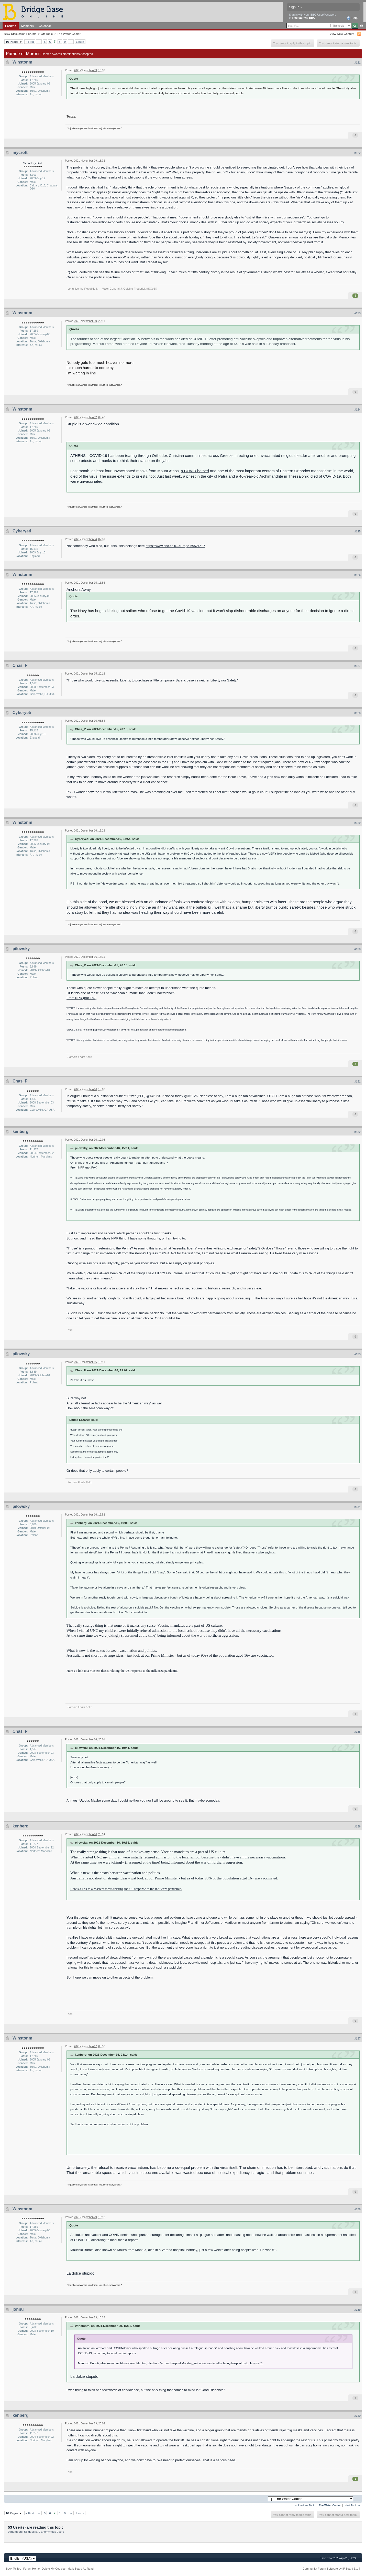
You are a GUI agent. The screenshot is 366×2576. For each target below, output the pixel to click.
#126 (357, 574)
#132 (357, 1131)
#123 (357, 313)
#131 (357, 1081)
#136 (357, 1826)
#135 (357, 1731)
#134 (357, 1506)
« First (30, 41)
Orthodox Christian (168, 455)
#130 (357, 949)
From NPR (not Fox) (81, 998)
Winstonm (22, 62)
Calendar (45, 25)
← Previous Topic (304, 2505)
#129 (357, 822)
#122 (357, 152)
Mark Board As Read (81, 2568)
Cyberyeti (22, 531)
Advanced (361, 25)
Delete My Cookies (53, 2568)
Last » (80, 41)
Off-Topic (47, 33)
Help (352, 18)
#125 (357, 531)
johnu (18, 2309)
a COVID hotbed (195, 471)
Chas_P (20, 665)
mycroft (20, 152)
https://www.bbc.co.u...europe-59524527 (175, 546)
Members (27, 25)
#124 (357, 409)
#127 (357, 665)
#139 (357, 2309)
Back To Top (13, 2568)
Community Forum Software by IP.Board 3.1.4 (331, 2568)
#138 (357, 2209)
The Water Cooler (69, 33)
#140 (357, 2415)
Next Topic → (352, 2505)
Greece (226, 455)
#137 (357, 2038)
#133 (357, 1354)
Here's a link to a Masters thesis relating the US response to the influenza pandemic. (122, 1671)
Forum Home (31, 2568)
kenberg (20, 1131)
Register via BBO (303, 17)
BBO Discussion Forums (20, 33)
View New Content (342, 33)
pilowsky (21, 949)
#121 (357, 62)
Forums (10, 25)
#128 (357, 712)
